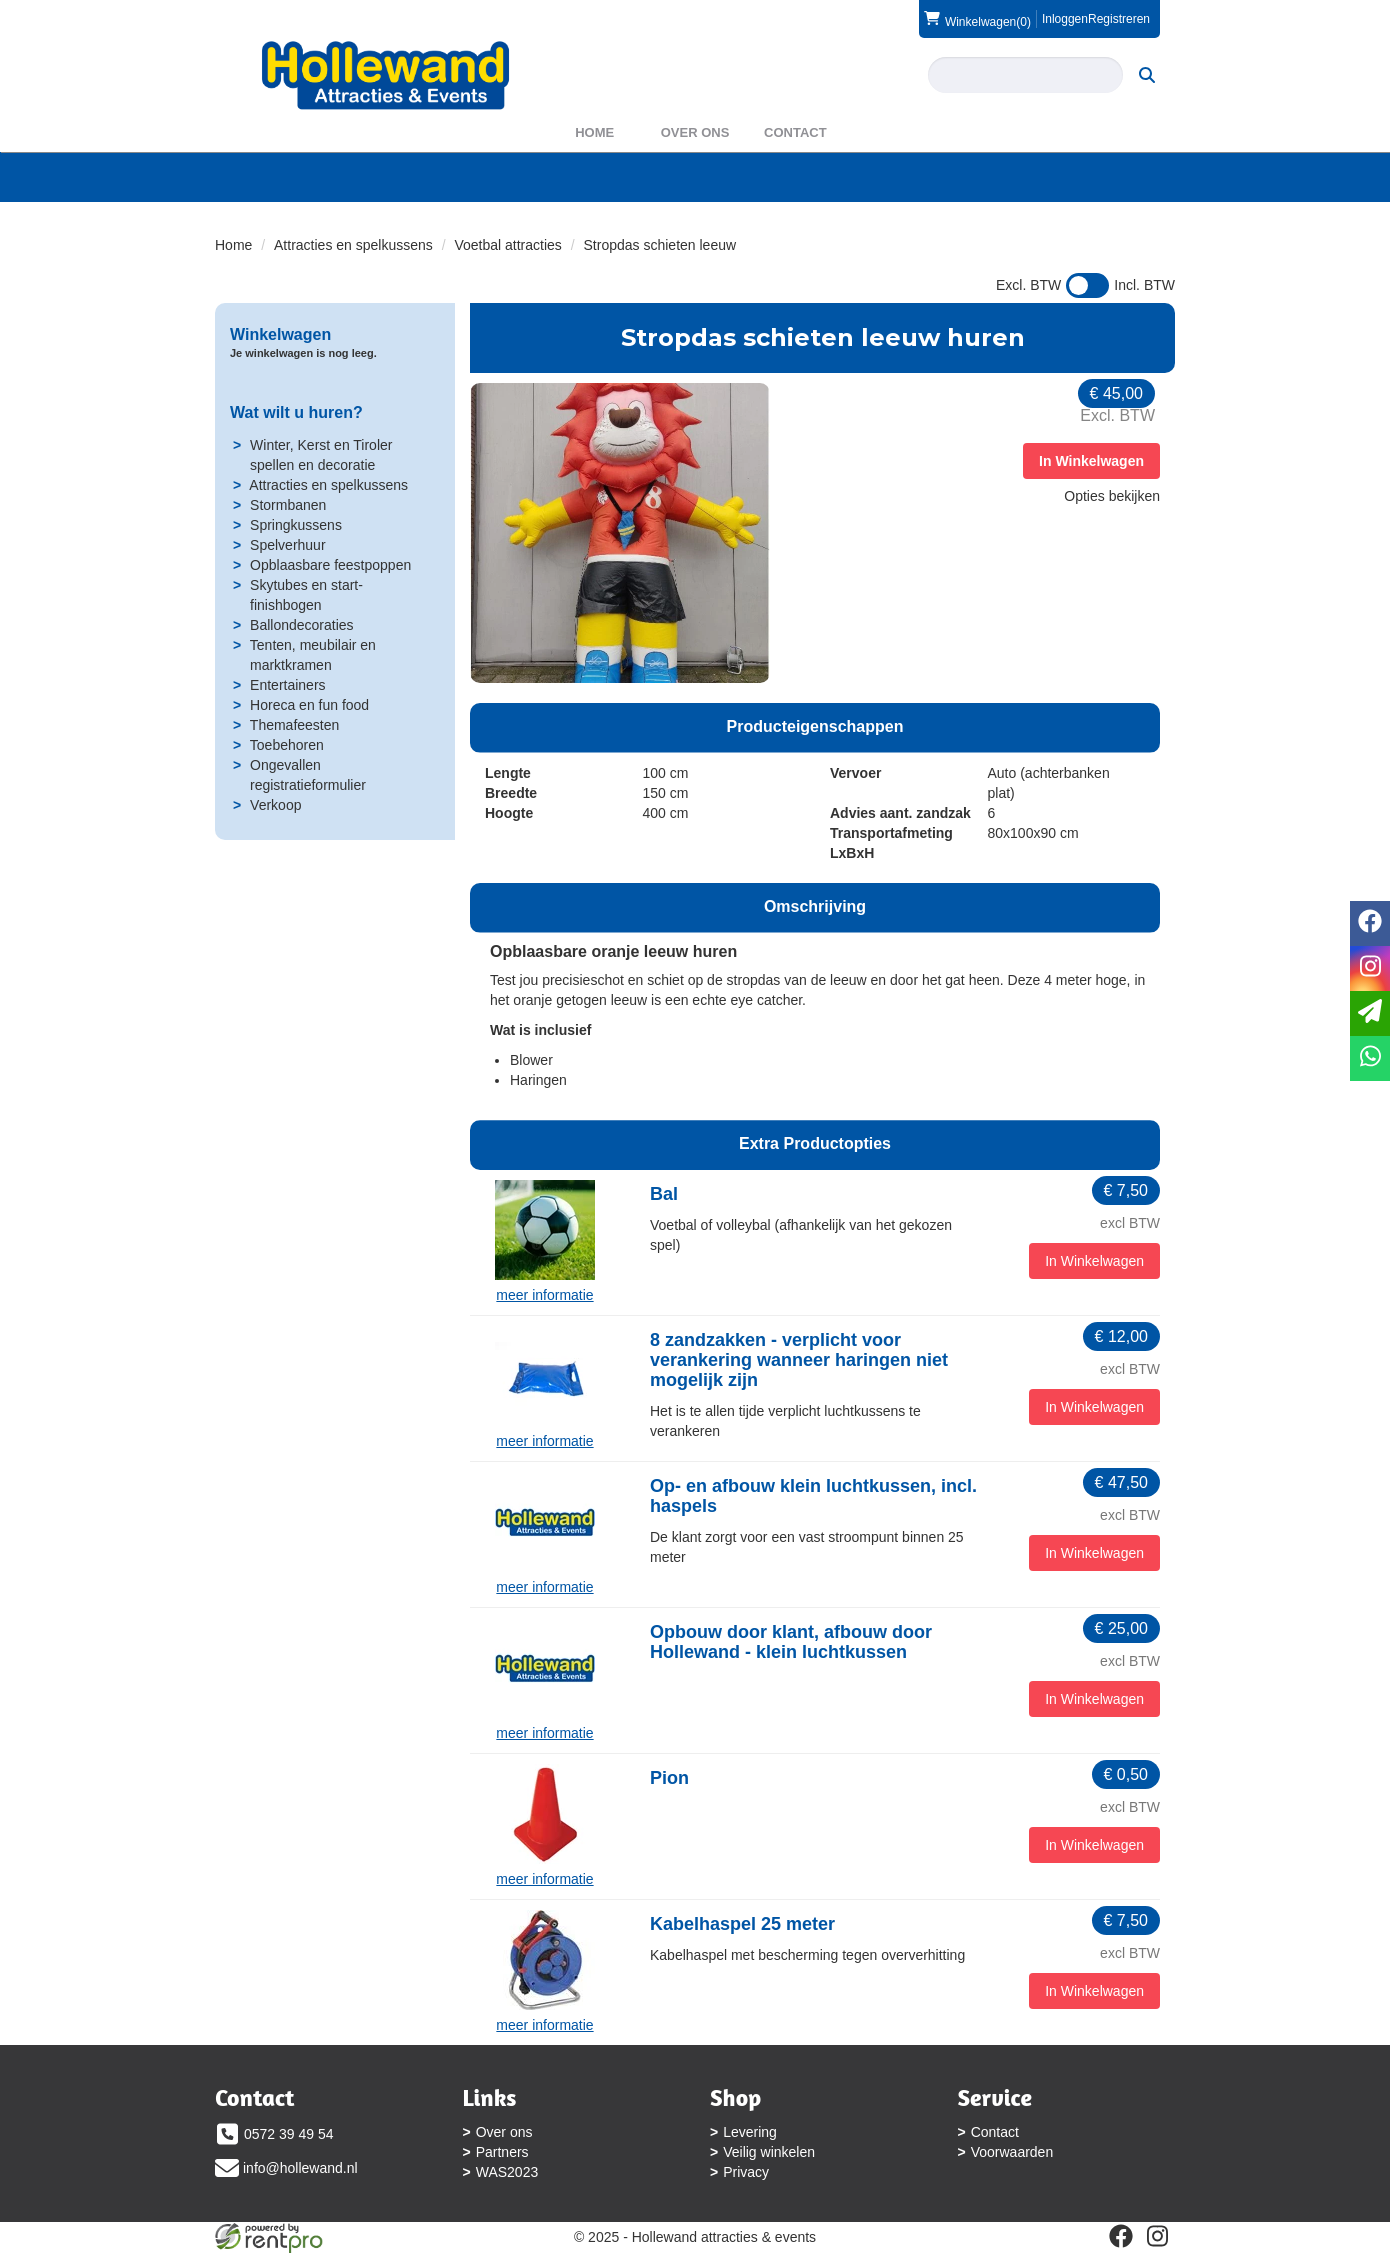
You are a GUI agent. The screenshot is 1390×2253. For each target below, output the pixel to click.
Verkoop (275, 805)
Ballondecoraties (302, 625)
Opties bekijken (1112, 496)
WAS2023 (507, 2172)
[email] (1370, 1013)
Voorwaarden (1012, 2152)
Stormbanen (288, 505)
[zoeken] (1147, 75)
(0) (977, 19)
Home (594, 132)
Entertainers (287, 685)
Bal (664, 1194)
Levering (750, 2132)
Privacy (746, 2172)
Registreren (1119, 19)
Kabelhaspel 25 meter (742, 1924)
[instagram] (1157, 2236)
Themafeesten (295, 725)
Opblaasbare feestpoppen (330, 565)
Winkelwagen (280, 334)
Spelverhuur (288, 545)
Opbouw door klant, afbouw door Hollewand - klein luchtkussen (791, 1642)
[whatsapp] (1370, 1058)
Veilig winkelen (769, 2152)
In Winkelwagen (1091, 461)
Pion (669, 1778)
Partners (502, 2152)
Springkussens (296, 525)
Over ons (695, 132)
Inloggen (1065, 19)
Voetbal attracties (507, 245)
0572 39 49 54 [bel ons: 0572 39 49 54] (289, 2134)
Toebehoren (287, 745)
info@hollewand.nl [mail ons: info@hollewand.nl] (300, 2168)
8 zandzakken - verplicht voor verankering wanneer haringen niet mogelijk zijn (799, 1360)
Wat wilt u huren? (296, 412)
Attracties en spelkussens (353, 245)
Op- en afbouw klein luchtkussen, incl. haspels (813, 1496)
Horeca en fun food (309, 705)
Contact (795, 132)
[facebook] (1121, 2236)
